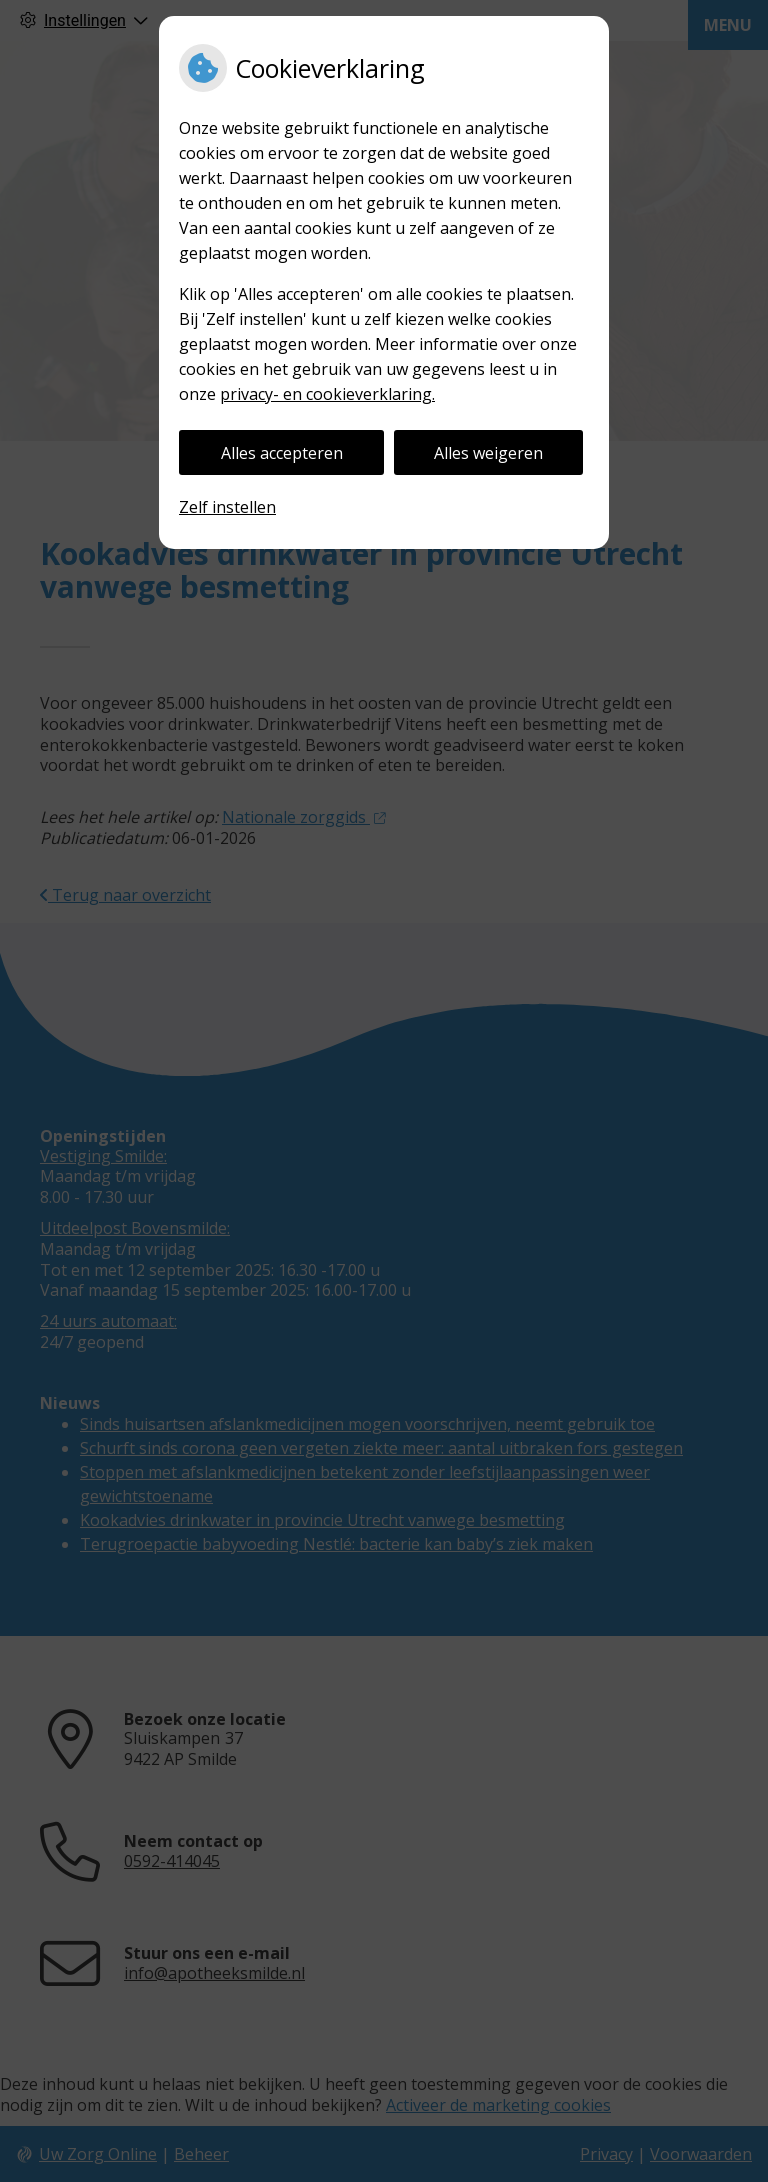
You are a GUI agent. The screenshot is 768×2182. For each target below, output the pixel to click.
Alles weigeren (488, 453)
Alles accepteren (282, 453)
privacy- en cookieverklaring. (327, 394)
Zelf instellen (227, 507)
